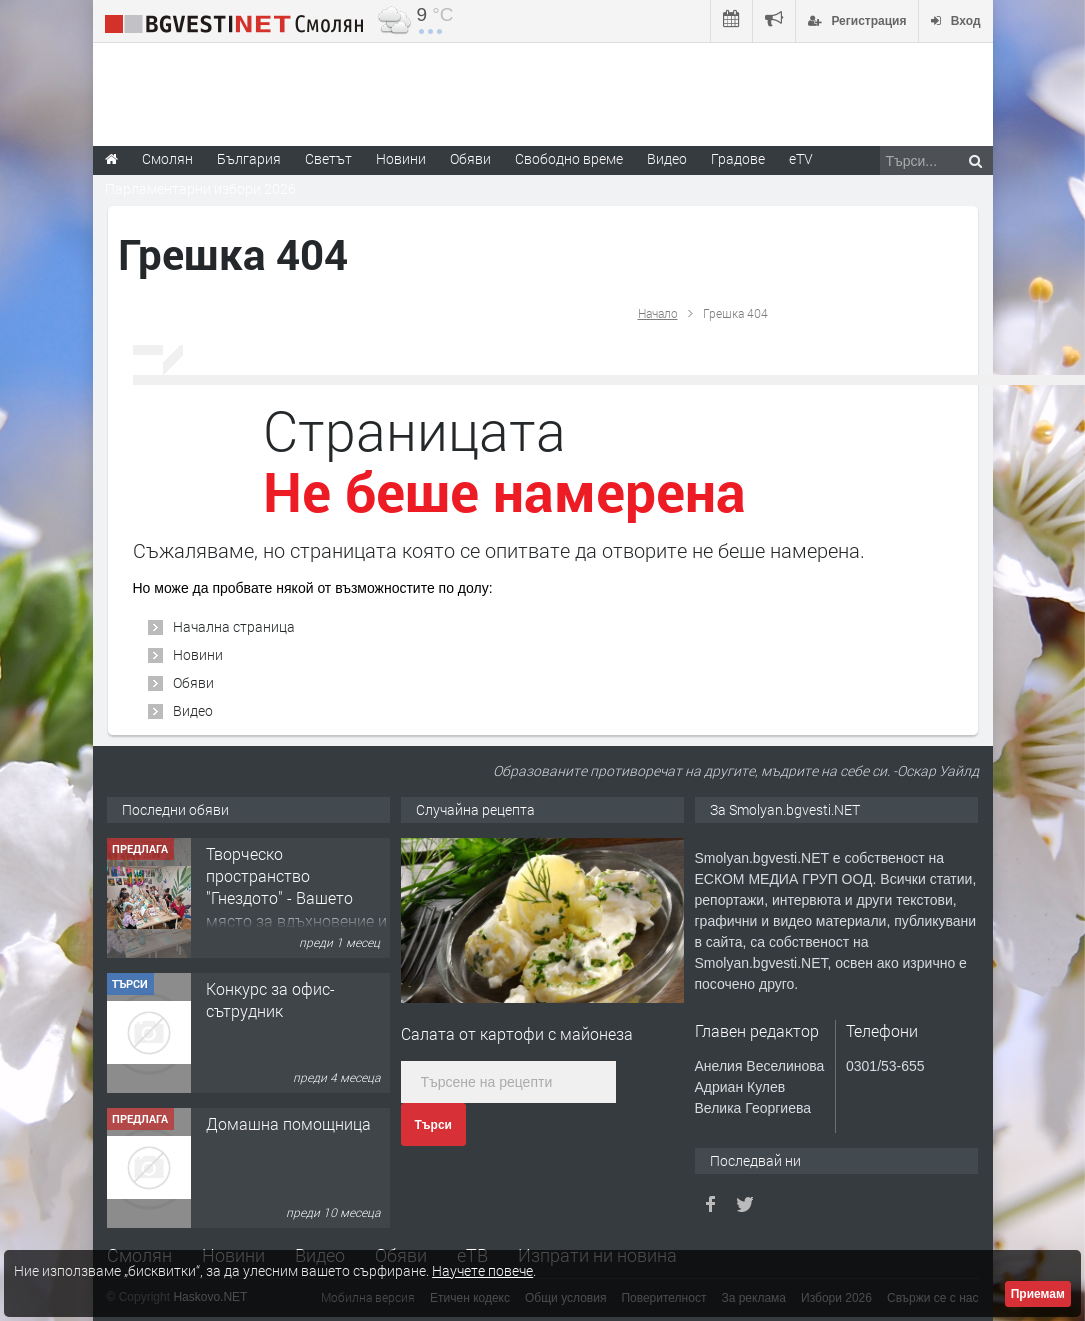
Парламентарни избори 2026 (200, 188)
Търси (433, 1125)
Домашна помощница (288, 1123)
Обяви (193, 682)
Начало (658, 313)
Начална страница (234, 626)
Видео (193, 710)
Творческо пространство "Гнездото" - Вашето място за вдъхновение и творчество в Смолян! (296, 898)
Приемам (1038, 1294)
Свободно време (569, 158)
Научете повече (482, 1270)
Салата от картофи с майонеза (517, 1033)
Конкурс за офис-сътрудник (270, 999)
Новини (401, 158)
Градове (738, 158)
